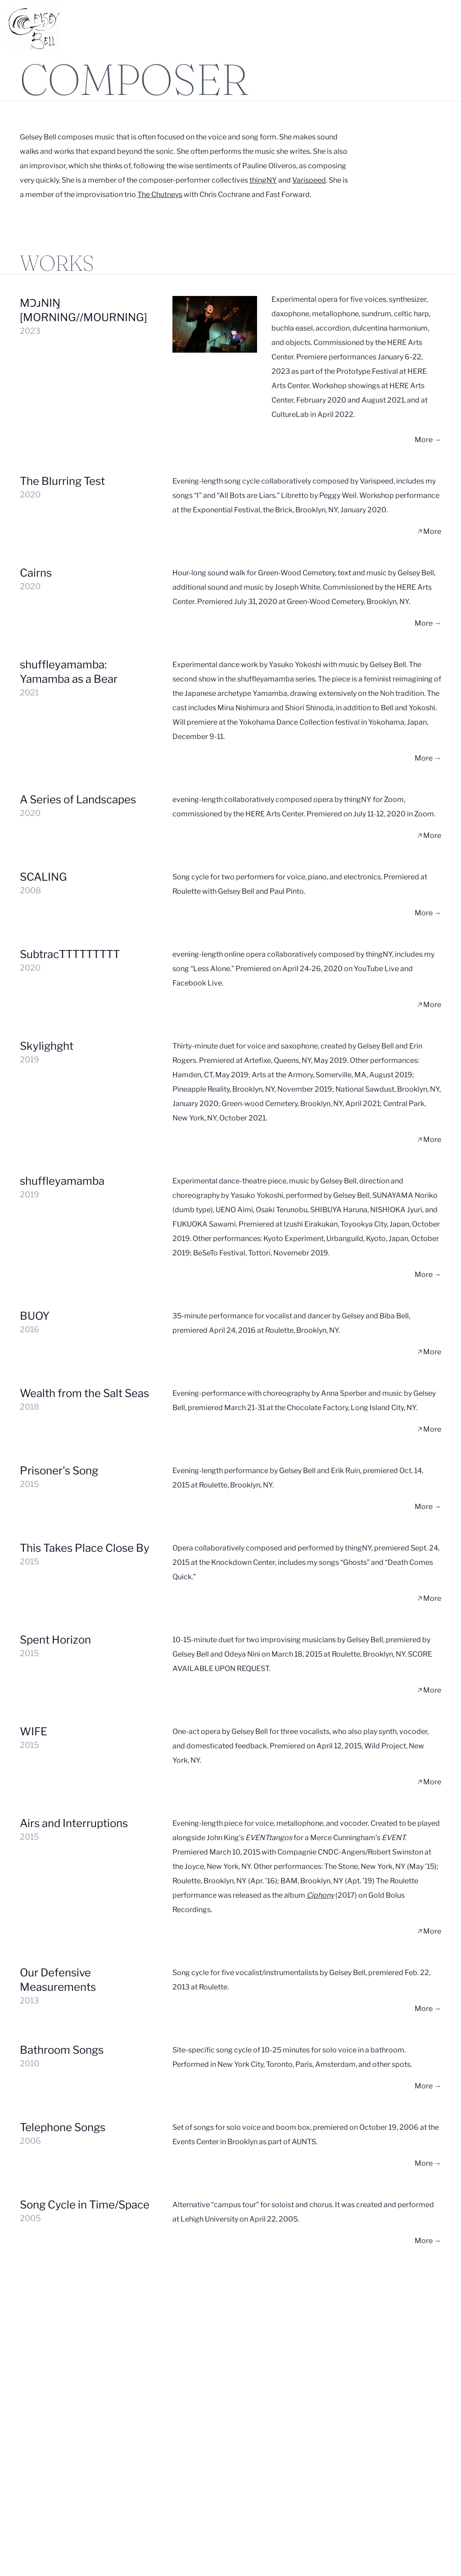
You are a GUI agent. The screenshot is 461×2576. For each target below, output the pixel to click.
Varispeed (309, 180)
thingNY (263, 180)
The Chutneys (159, 194)
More (428, 531)
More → (428, 439)
